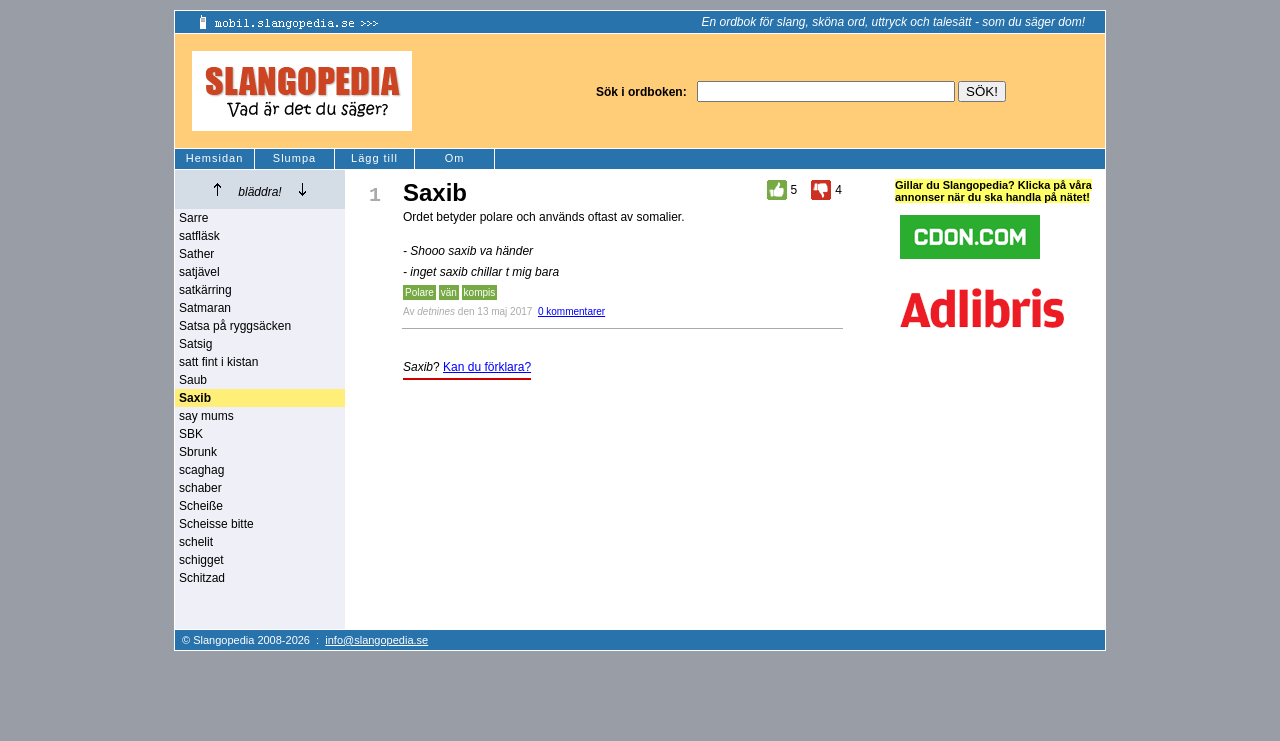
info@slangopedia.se (376, 640)
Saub (193, 380)
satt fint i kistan (218, 362)
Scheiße (201, 506)
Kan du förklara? (487, 367)
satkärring (205, 290)
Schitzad (202, 578)
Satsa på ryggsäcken (235, 326)
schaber (200, 488)
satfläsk (199, 236)
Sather (196, 254)
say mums (206, 416)
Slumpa (294, 158)
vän (449, 292)
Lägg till (374, 158)
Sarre (193, 218)
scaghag (201, 470)
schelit (196, 542)
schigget (201, 560)
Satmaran (205, 308)
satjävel (199, 272)
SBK (191, 434)
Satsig (195, 344)
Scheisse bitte (216, 524)
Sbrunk (198, 452)
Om (455, 158)
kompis (480, 292)
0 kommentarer (571, 311)
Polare (419, 292)
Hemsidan (215, 158)
